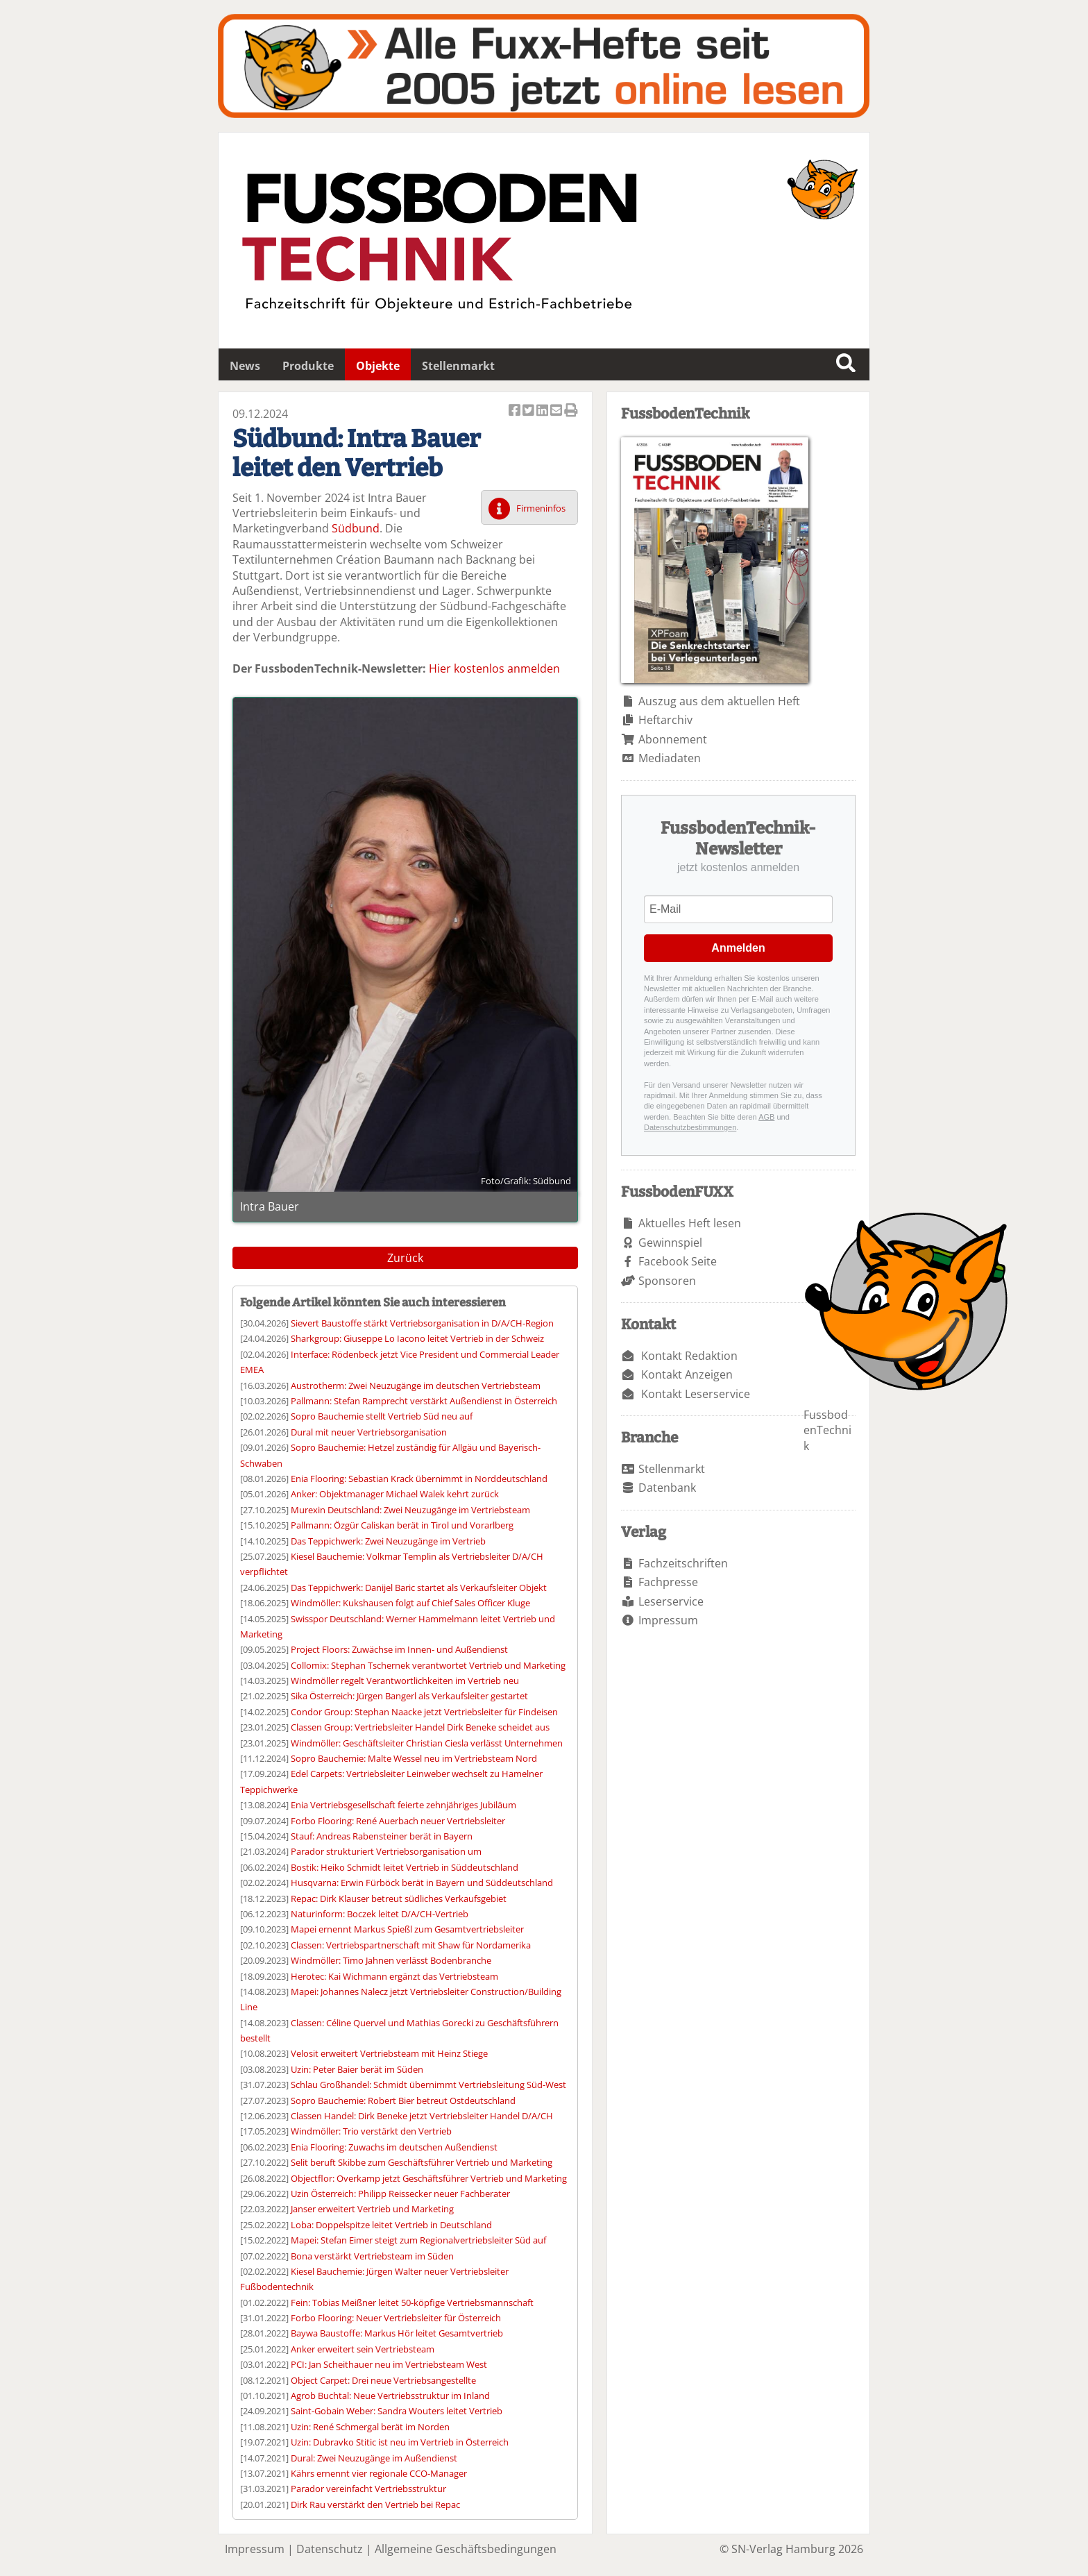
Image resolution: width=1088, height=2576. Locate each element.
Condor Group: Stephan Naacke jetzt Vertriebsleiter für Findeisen (424, 1712)
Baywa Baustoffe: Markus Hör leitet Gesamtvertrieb (397, 2333)
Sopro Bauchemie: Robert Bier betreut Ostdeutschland (403, 2100)
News (245, 365)
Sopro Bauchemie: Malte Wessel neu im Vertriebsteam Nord (414, 1758)
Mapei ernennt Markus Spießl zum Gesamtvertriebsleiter (407, 1929)
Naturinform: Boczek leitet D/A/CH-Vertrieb (379, 1914)
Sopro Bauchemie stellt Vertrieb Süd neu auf (382, 1416)
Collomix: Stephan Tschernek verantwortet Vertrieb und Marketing (428, 1665)
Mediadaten (669, 758)
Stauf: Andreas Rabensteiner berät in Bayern (382, 1836)
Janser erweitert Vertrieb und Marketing (372, 2209)
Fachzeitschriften (683, 1563)
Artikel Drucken (571, 411)
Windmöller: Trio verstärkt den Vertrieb (371, 2131)
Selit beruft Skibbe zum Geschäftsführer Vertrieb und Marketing (421, 2162)
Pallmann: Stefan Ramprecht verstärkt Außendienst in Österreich (424, 1401)
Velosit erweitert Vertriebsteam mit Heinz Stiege (389, 2053)
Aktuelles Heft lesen (689, 1223)
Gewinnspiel (670, 1242)
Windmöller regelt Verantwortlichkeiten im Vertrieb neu (405, 1680)
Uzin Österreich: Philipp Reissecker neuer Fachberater (400, 2193)
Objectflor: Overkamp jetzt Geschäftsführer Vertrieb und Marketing (429, 2178)
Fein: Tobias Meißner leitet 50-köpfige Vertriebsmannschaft (412, 2302)
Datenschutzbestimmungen (690, 1127)
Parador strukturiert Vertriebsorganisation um (386, 1851)
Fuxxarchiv (543, 66)
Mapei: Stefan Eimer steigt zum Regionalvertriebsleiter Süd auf (418, 2240)
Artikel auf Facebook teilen (515, 411)
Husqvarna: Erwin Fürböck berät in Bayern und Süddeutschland (422, 1882)
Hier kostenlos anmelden (494, 668)
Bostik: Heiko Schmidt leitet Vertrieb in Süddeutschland (404, 1867)
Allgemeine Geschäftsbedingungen (465, 2549)
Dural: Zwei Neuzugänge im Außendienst (374, 2458)
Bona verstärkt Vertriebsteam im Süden (372, 2256)
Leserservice (671, 1601)
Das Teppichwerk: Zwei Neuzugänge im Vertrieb (388, 1541)
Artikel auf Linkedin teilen (543, 411)
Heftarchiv (665, 719)
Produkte (308, 365)
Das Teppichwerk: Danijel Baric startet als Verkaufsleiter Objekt (419, 1587)
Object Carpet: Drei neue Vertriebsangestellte (383, 2380)
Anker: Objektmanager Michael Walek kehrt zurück (395, 1494)
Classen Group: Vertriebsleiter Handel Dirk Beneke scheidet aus (420, 1727)
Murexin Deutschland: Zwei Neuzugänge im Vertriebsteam (410, 1510)
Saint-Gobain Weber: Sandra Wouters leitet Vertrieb (396, 2411)
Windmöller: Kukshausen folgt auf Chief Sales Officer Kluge (410, 1603)
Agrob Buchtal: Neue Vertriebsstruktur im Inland (390, 2395)
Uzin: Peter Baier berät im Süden (357, 2069)
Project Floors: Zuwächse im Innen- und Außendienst (399, 1649)
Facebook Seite (677, 1261)
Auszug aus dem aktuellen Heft (719, 701)
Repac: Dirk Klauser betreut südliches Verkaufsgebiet (399, 1898)
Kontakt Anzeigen (687, 1374)
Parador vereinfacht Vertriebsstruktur (368, 2488)
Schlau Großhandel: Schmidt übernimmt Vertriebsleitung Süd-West (428, 2084)
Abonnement (672, 739)
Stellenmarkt (458, 365)
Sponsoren (667, 1280)
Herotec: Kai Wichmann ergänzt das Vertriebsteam (394, 1976)
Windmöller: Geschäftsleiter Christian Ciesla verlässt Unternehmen (427, 1743)
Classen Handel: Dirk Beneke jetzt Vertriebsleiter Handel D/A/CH (422, 2116)
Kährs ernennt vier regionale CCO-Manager (379, 2473)
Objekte (378, 365)
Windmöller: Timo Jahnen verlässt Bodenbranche (391, 1960)
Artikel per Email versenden (557, 411)
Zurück (405, 1257)
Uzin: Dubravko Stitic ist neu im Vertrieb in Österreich (400, 2442)
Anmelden (738, 948)
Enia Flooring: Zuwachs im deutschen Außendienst (394, 2147)
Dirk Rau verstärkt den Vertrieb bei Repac (375, 2504)
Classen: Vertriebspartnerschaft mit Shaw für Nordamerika (411, 1945)
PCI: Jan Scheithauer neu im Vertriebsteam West (389, 2364)
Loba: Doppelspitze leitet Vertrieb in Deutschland (391, 2225)
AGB (766, 1117)
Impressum (668, 1620)
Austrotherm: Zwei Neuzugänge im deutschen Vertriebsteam (416, 1385)
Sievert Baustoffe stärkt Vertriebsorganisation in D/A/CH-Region (422, 1323)
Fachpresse (668, 1582)
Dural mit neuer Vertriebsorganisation (369, 1432)
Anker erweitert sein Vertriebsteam (362, 2349)
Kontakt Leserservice (695, 1393)
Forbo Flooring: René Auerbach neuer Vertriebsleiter (398, 1821)
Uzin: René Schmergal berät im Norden (370, 2427)
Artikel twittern (529, 411)
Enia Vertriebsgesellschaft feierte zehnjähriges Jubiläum (403, 1805)
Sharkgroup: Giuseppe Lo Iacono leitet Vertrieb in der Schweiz (417, 1338)
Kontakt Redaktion (689, 1355)
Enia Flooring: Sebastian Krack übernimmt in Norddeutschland (419, 1478)
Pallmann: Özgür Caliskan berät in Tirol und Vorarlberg (402, 1525)
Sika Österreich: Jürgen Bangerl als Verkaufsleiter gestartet (409, 1696)
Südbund (356, 528)
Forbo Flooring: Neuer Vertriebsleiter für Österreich (396, 2318)
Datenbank (667, 1487)
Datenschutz (329, 2549)
